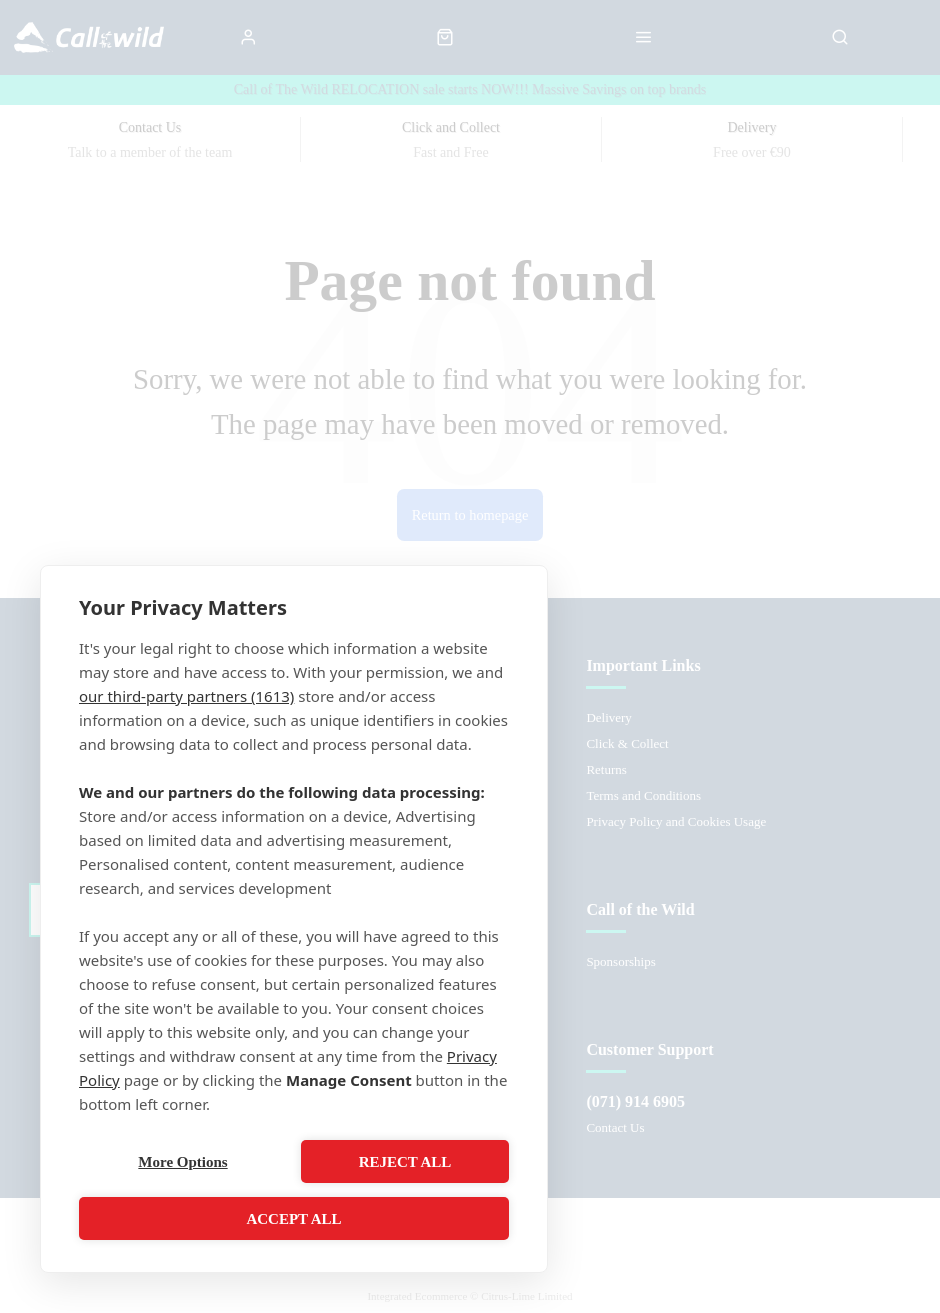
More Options (182, 1162)
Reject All (405, 1162)
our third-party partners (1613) (186, 696)
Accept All (293, 1219)
